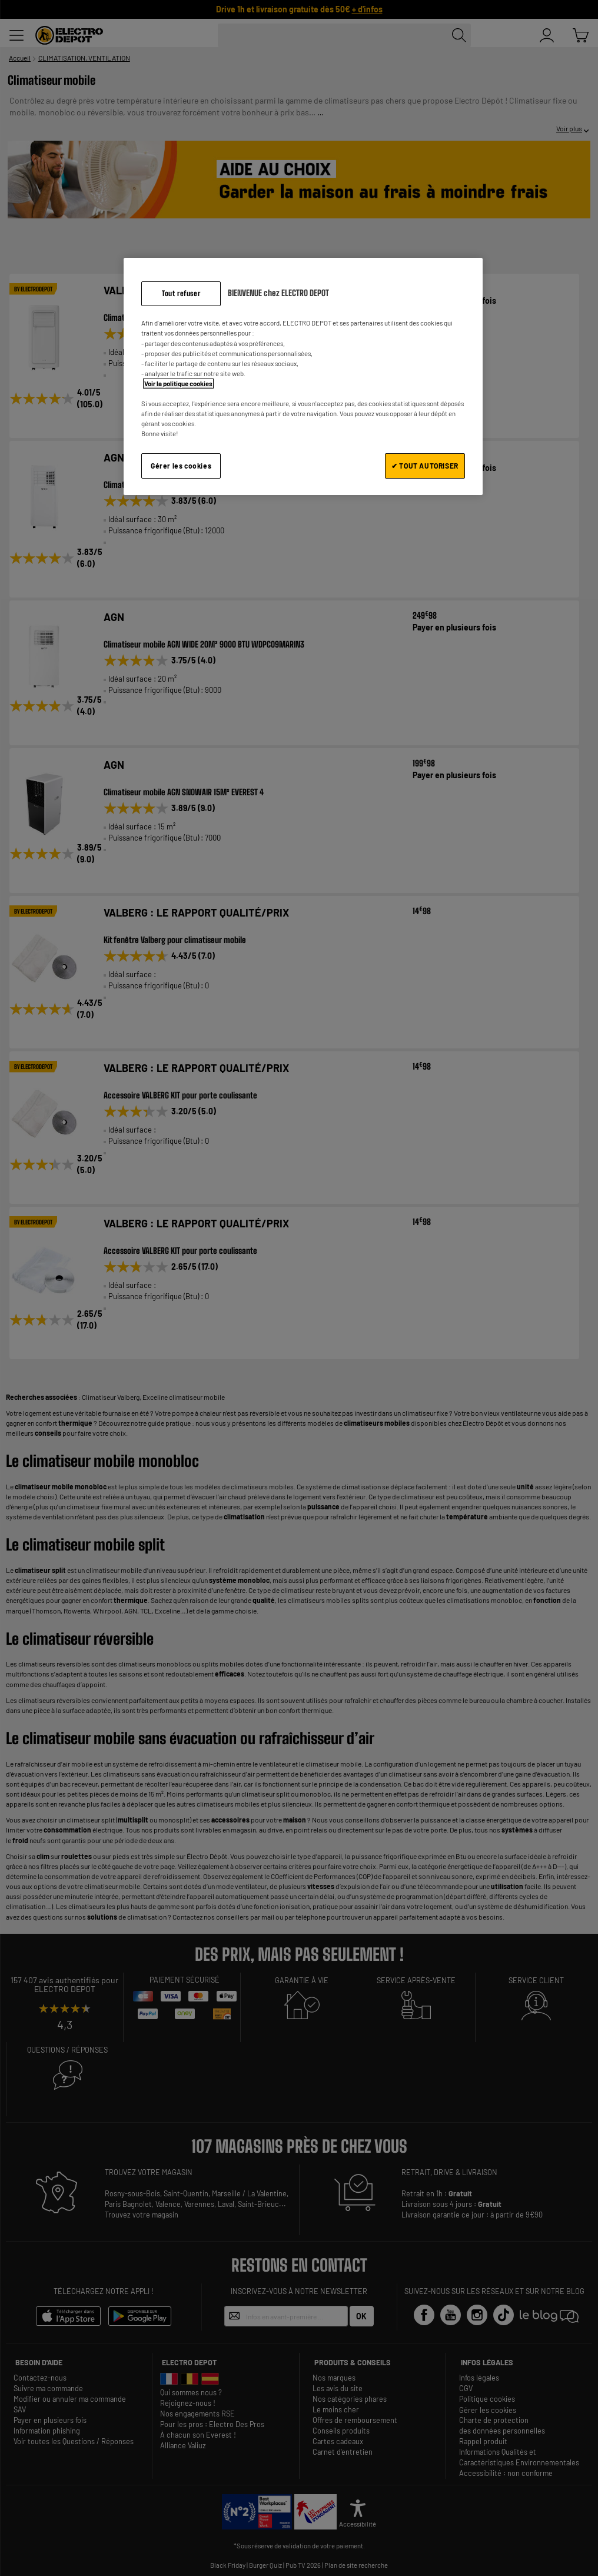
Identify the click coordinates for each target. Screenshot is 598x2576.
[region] (303, 376)
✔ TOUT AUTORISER (425, 466)
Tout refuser (181, 293)
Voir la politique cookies (178, 383)
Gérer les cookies (181, 466)
